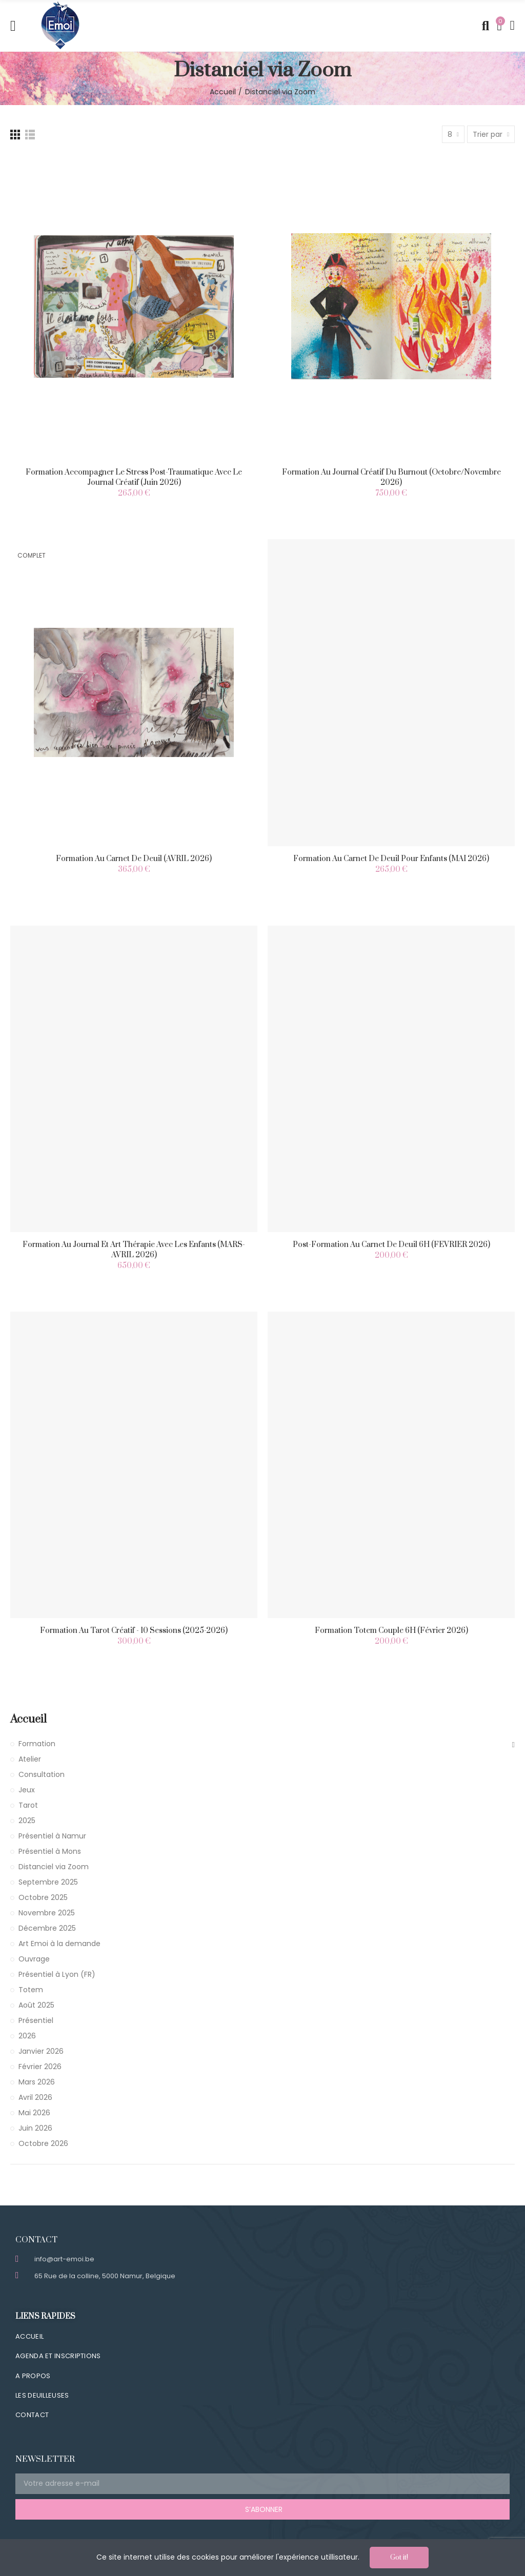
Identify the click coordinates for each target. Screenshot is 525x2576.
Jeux (26, 1790)
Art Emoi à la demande (59, 1943)
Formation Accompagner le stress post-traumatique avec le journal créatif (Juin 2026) (134, 477)
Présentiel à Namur (52, 1836)
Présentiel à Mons (49, 1851)
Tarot (28, 1805)
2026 (27, 2036)
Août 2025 (36, 2005)
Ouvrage (34, 1959)
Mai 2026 (34, 2113)
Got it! (399, 2557)
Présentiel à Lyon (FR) (56, 1974)
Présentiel (35, 2020)
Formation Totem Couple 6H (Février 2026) (391, 1630)
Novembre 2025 (46, 1913)
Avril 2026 (35, 2097)
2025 (26, 1820)
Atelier (29, 1759)
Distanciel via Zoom (53, 1867)
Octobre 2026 (43, 2143)
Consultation (41, 1774)
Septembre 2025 (48, 1882)
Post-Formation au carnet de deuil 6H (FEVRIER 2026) (391, 1245)
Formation (36, 1744)
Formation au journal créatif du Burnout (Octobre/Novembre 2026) (391, 477)
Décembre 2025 (47, 1928)
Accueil (28, 1719)
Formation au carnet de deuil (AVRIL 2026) (134, 859)
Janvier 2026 (41, 2051)
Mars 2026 (36, 2082)
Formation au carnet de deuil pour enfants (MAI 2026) (391, 859)
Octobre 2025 (43, 1897)
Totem (30, 1990)
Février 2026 (40, 2066)
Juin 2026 (35, 2128)
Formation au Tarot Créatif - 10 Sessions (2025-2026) (134, 1630)
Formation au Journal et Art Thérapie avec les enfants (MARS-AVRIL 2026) (134, 1250)
